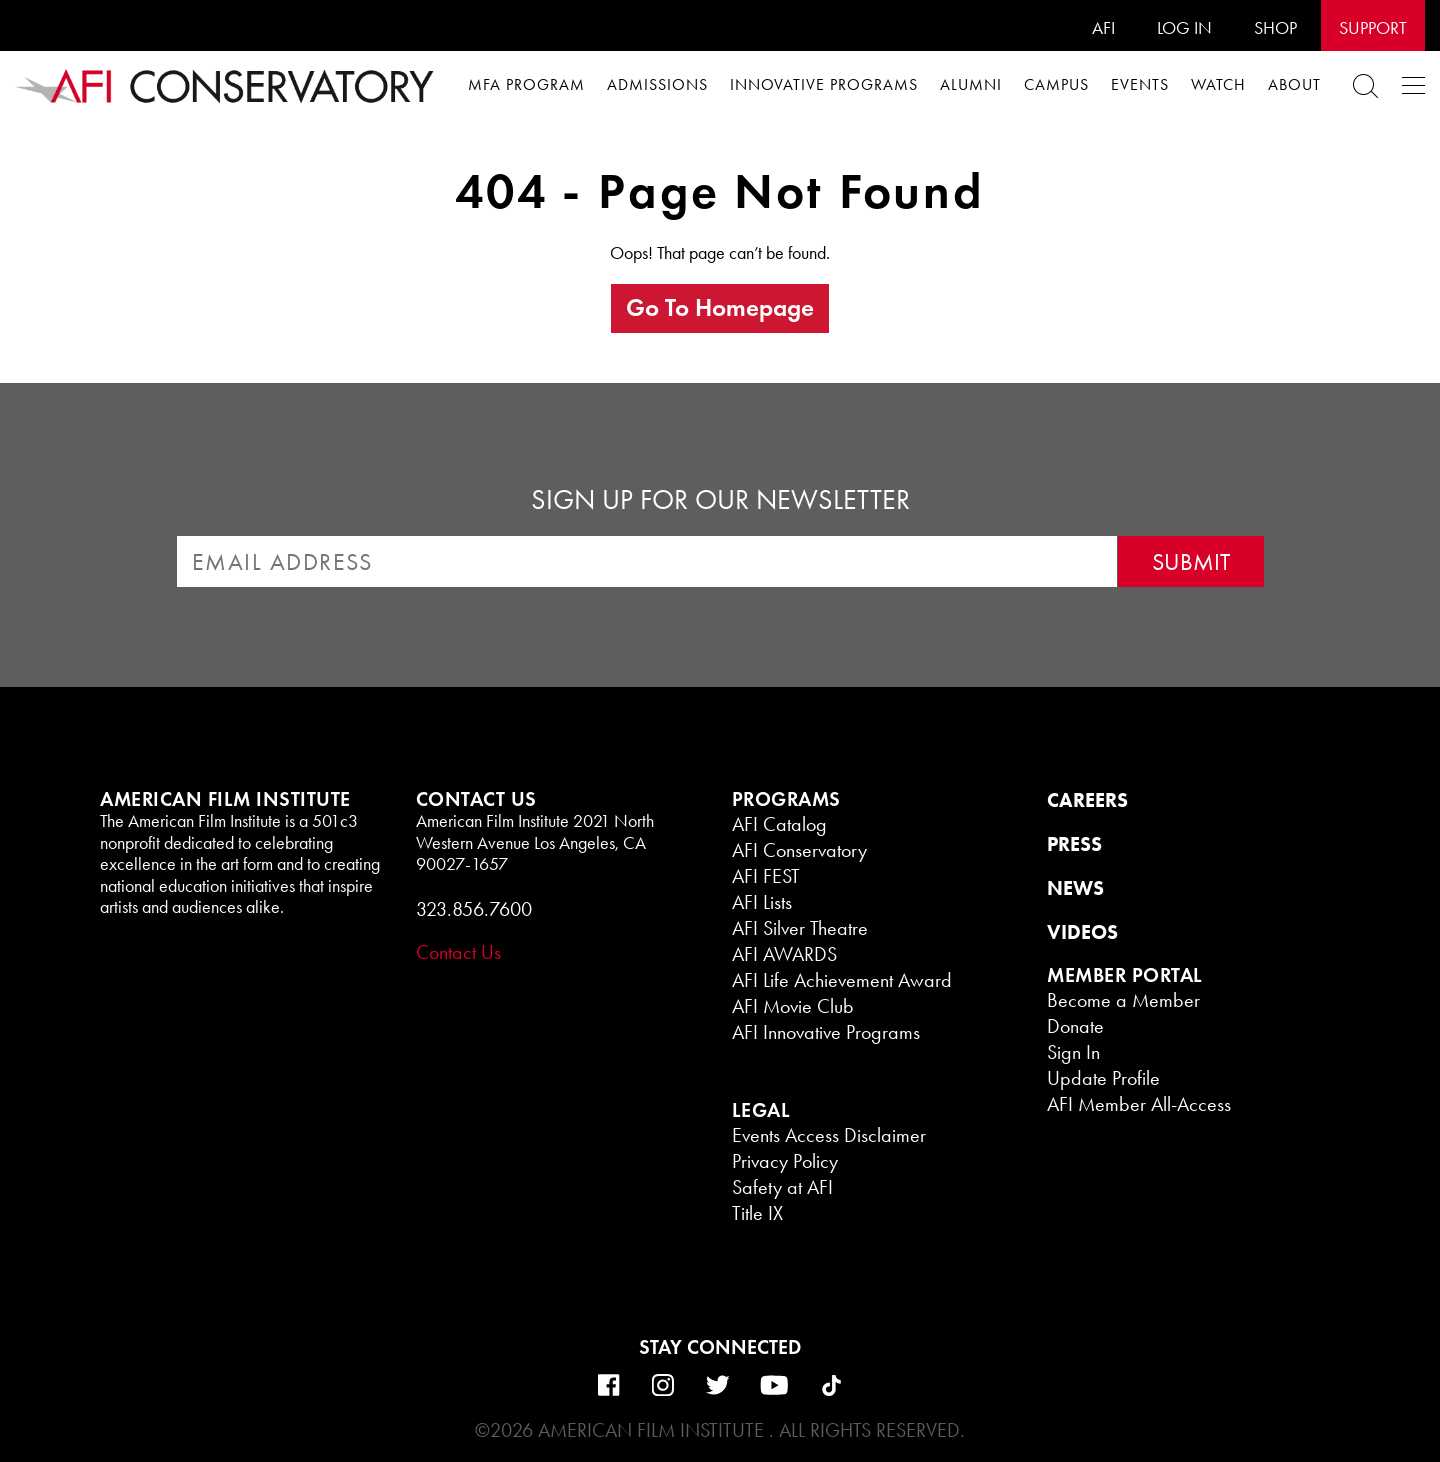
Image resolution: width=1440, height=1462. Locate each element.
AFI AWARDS (784, 954)
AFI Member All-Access (1139, 1104)
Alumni (971, 84)
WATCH (1218, 84)
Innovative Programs (824, 84)
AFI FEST (766, 876)
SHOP (1275, 28)
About (1294, 84)
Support (1373, 28)
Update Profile (1103, 1078)
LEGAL (761, 1110)
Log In (1184, 28)
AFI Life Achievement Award (842, 980)
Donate (1075, 1026)
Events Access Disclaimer (829, 1135)
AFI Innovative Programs (826, 1032)
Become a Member (1123, 1000)
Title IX (757, 1213)
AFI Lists (762, 902)
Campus (1056, 84)
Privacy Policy (785, 1161)
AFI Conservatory (799, 850)
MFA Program (526, 84)
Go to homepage (720, 307)
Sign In (1073, 1052)
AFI (1103, 28)
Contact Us (458, 952)
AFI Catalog (779, 824)
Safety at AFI (782, 1187)
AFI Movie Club (793, 1006)
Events (1140, 84)
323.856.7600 (474, 909)
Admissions (657, 84)
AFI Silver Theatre (800, 928)
